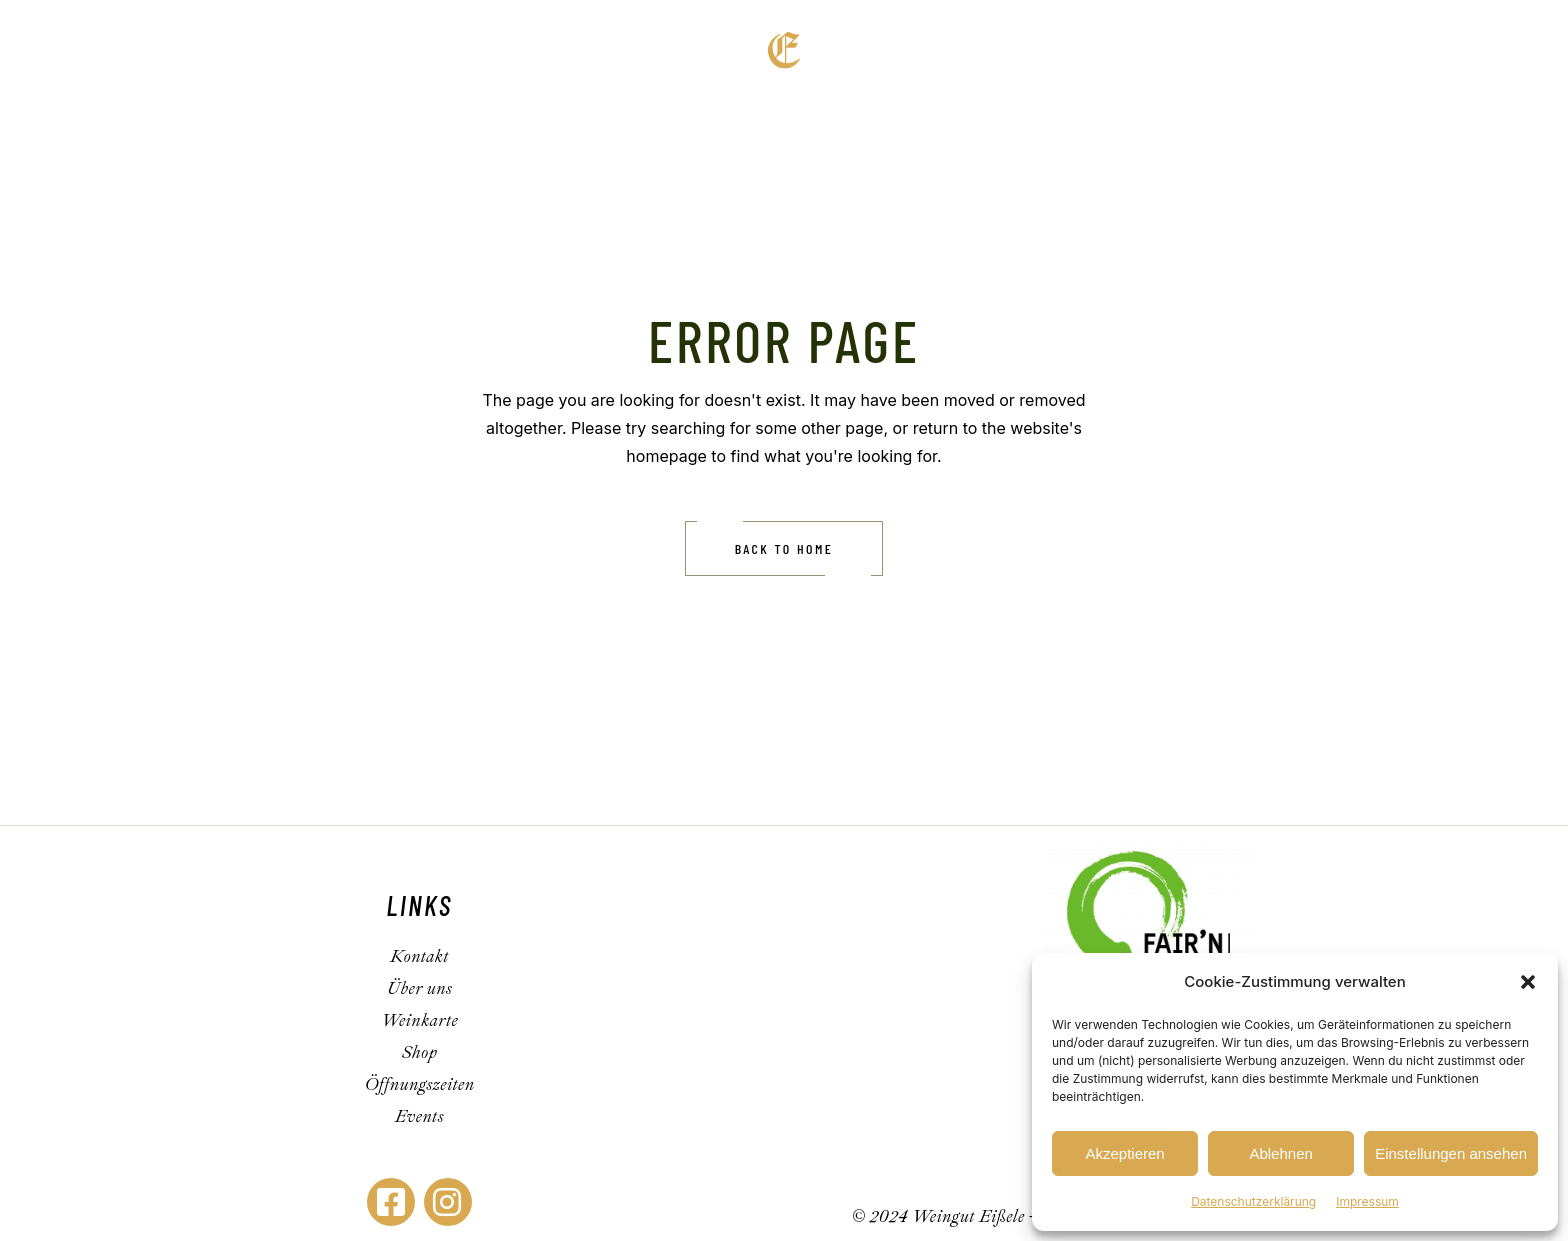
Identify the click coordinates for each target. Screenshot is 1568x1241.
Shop (420, 1052)
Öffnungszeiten (419, 1084)
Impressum (1367, 1201)
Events (419, 1116)
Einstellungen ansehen (1451, 1153)
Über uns (420, 988)
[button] (1528, 982)
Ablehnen (1280, 1153)
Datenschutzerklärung (1253, 1201)
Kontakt (419, 956)
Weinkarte (419, 1020)
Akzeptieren (1124, 1153)
